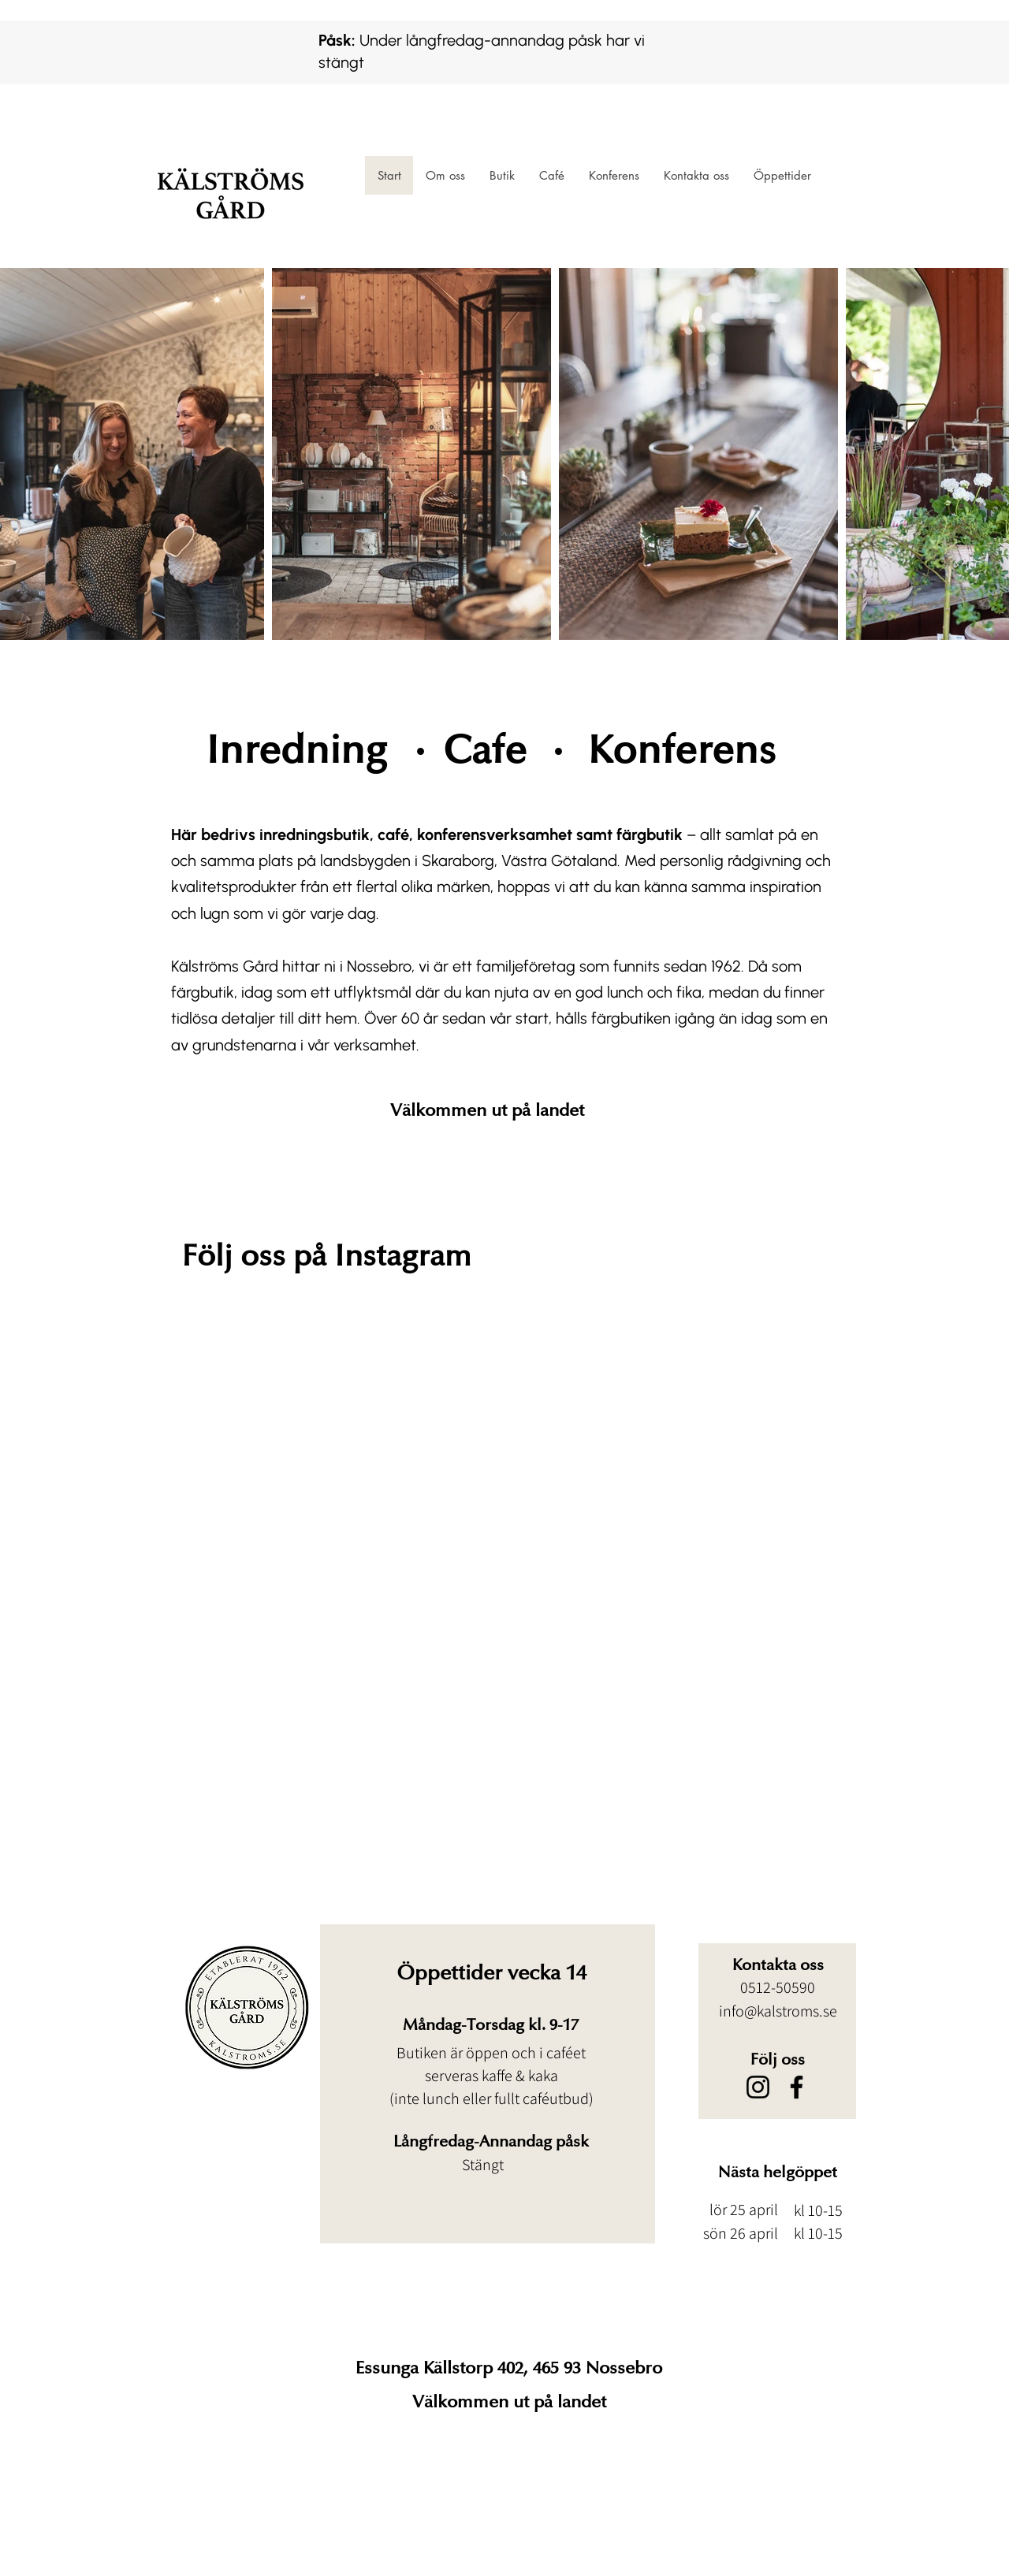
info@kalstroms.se (778, 2011)
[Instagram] (758, 2087)
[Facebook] (796, 2087)
